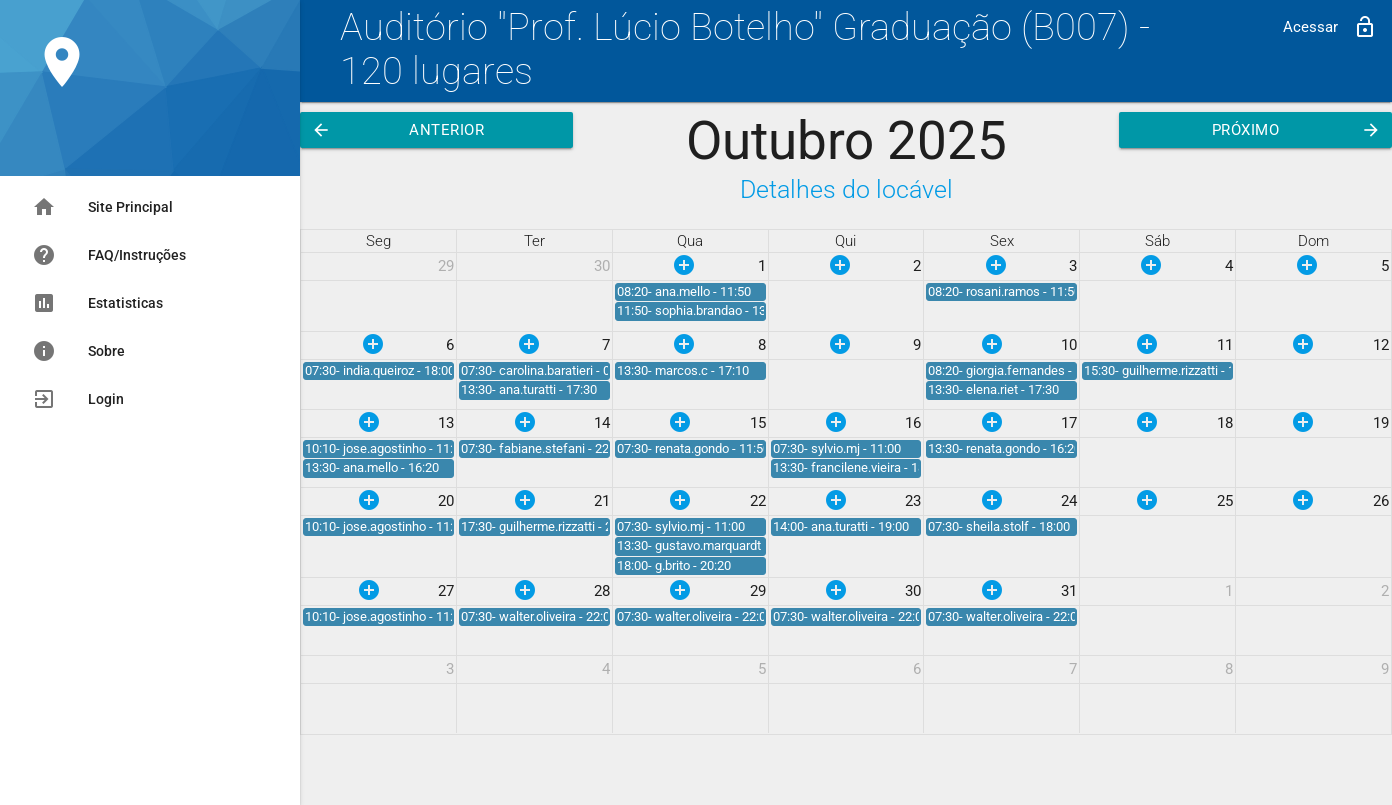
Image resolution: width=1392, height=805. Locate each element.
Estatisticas (97, 303)
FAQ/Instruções (109, 255)
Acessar (1330, 27)
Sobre (78, 351)
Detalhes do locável (846, 189)
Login (78, 399)
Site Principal (102, 207)
